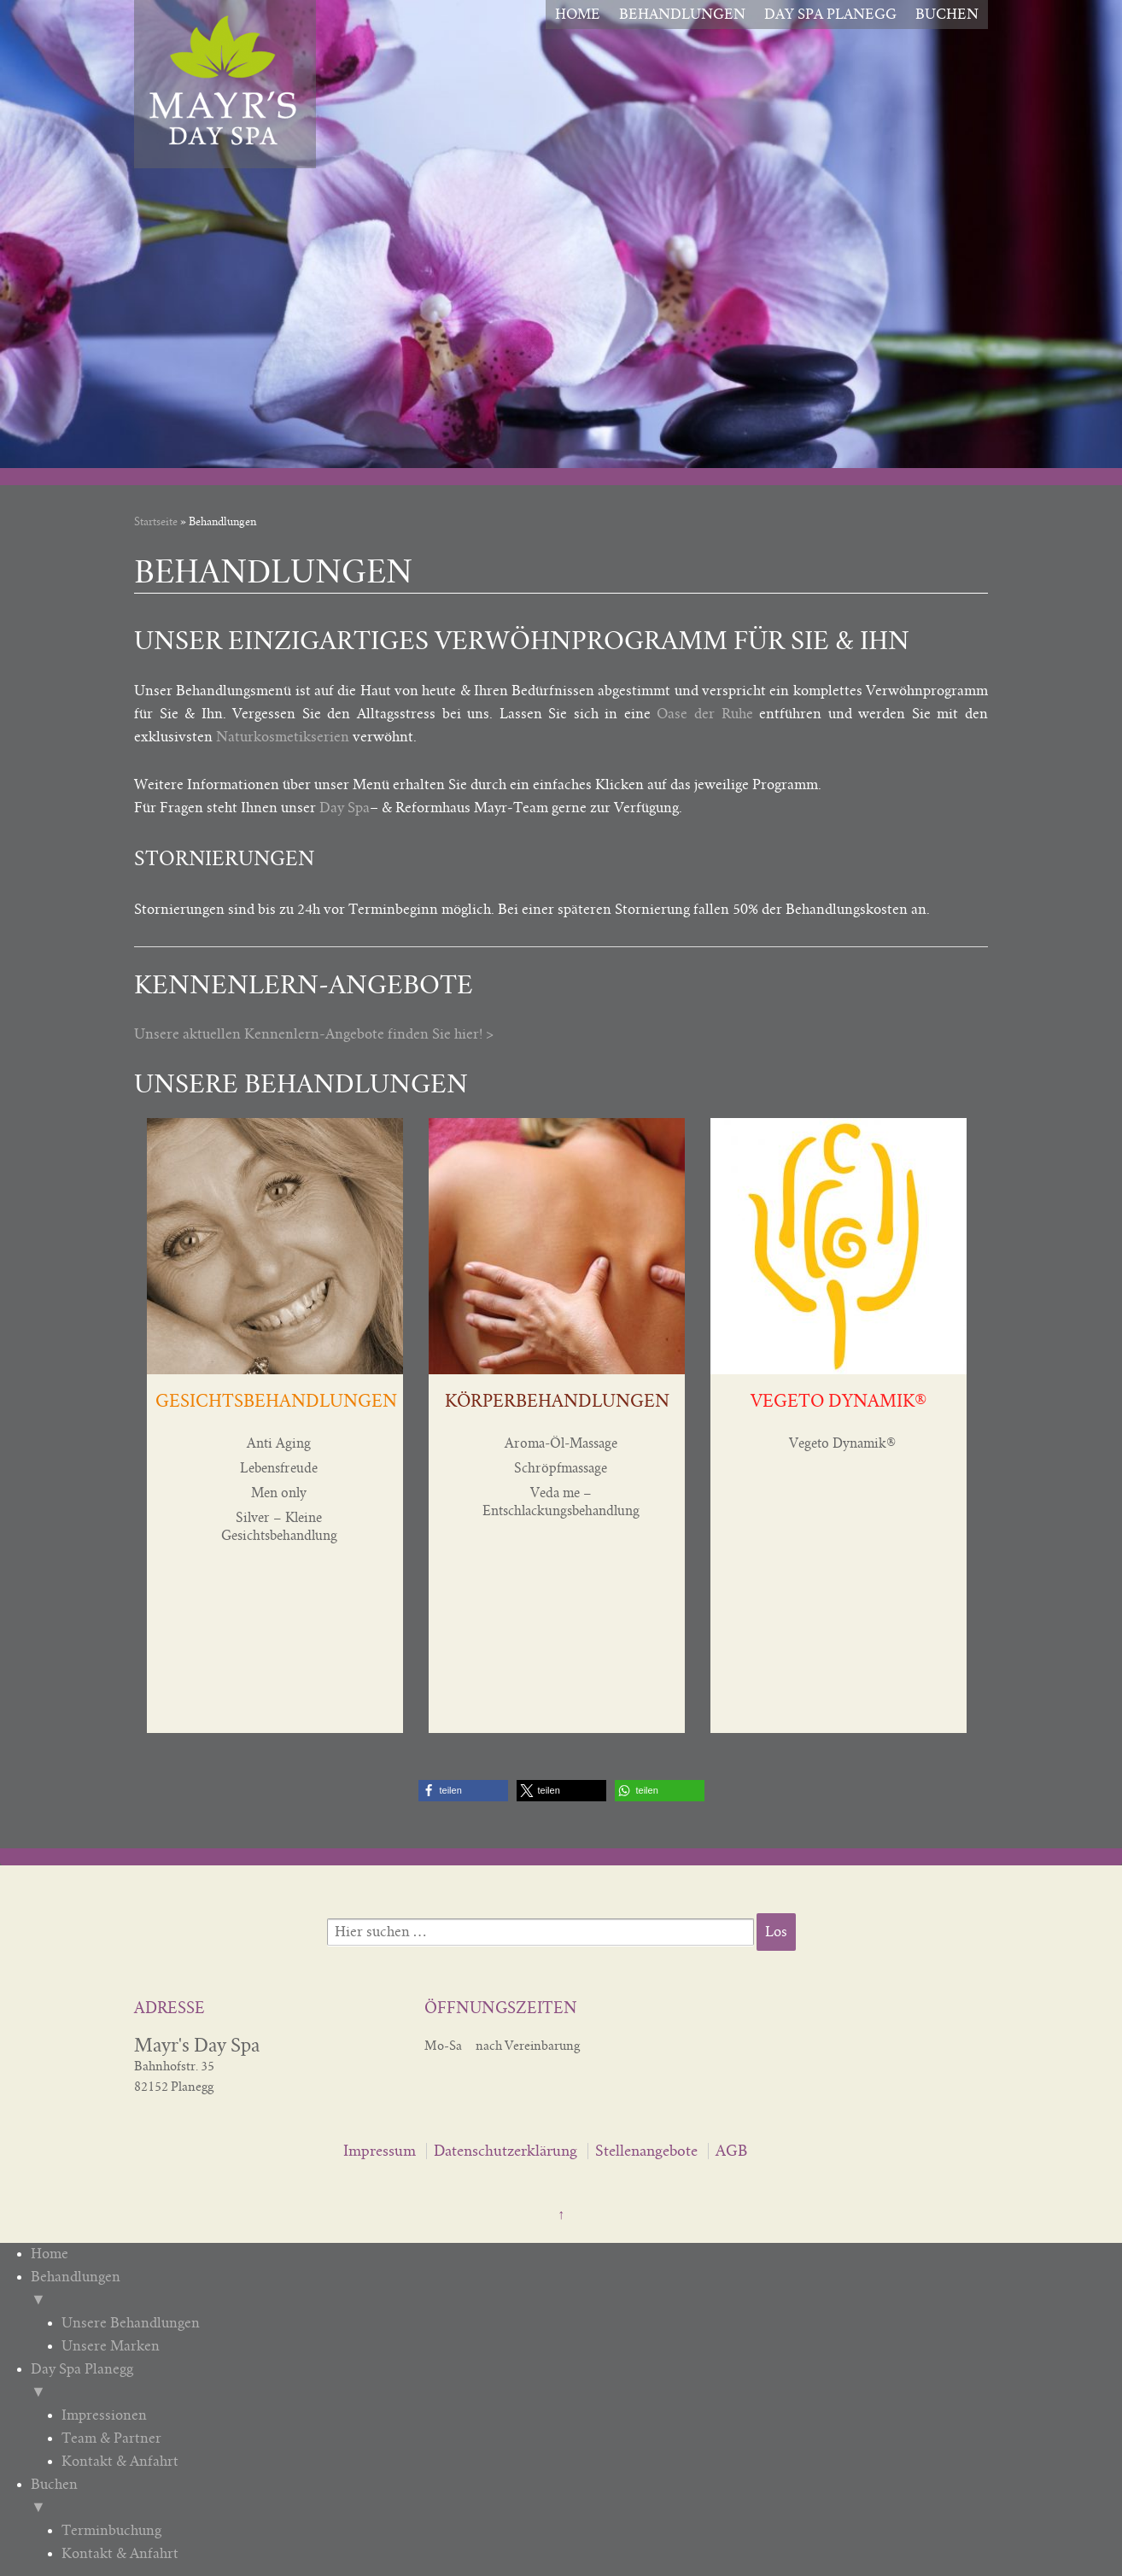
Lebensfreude (279, 1468)
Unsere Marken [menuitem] (110, 2346)
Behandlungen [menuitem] (565, 2290)
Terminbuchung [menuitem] (111, 2530)
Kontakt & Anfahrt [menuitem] (119, 2461)
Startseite (156, 522)
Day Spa (344, 808)
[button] (463, 1790)
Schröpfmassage (560, 1468)
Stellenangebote (646, 2151)
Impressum (379, 2151)
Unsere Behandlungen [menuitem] (130, 2323)
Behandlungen (682, 14)
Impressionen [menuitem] (104, 2415)
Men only (279, 1492)
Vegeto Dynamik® (842, 1443)
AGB (731, 2151)
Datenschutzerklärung (505, 2151)
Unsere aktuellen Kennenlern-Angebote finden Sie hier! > (314, 1034)
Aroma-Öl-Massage (561, 1443)
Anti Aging (279, 1443)
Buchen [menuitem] (565, 2498)
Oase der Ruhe (704, 714)
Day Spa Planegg (830, 14)
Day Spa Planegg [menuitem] (565, 2383)
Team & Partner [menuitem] (111, 2438)
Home (577, 14)
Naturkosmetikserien (282, 737)
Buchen (947, 14)
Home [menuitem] (49, 2254)
